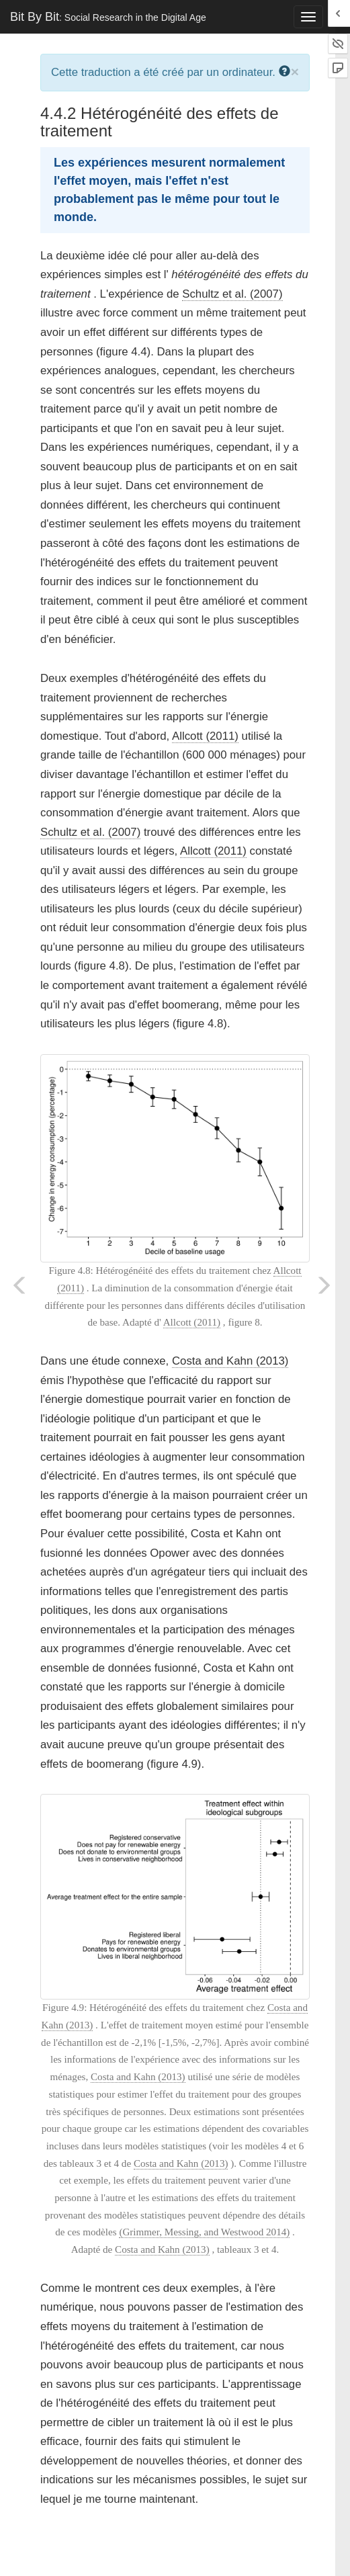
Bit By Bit (108, 17)
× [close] (295, 72)
